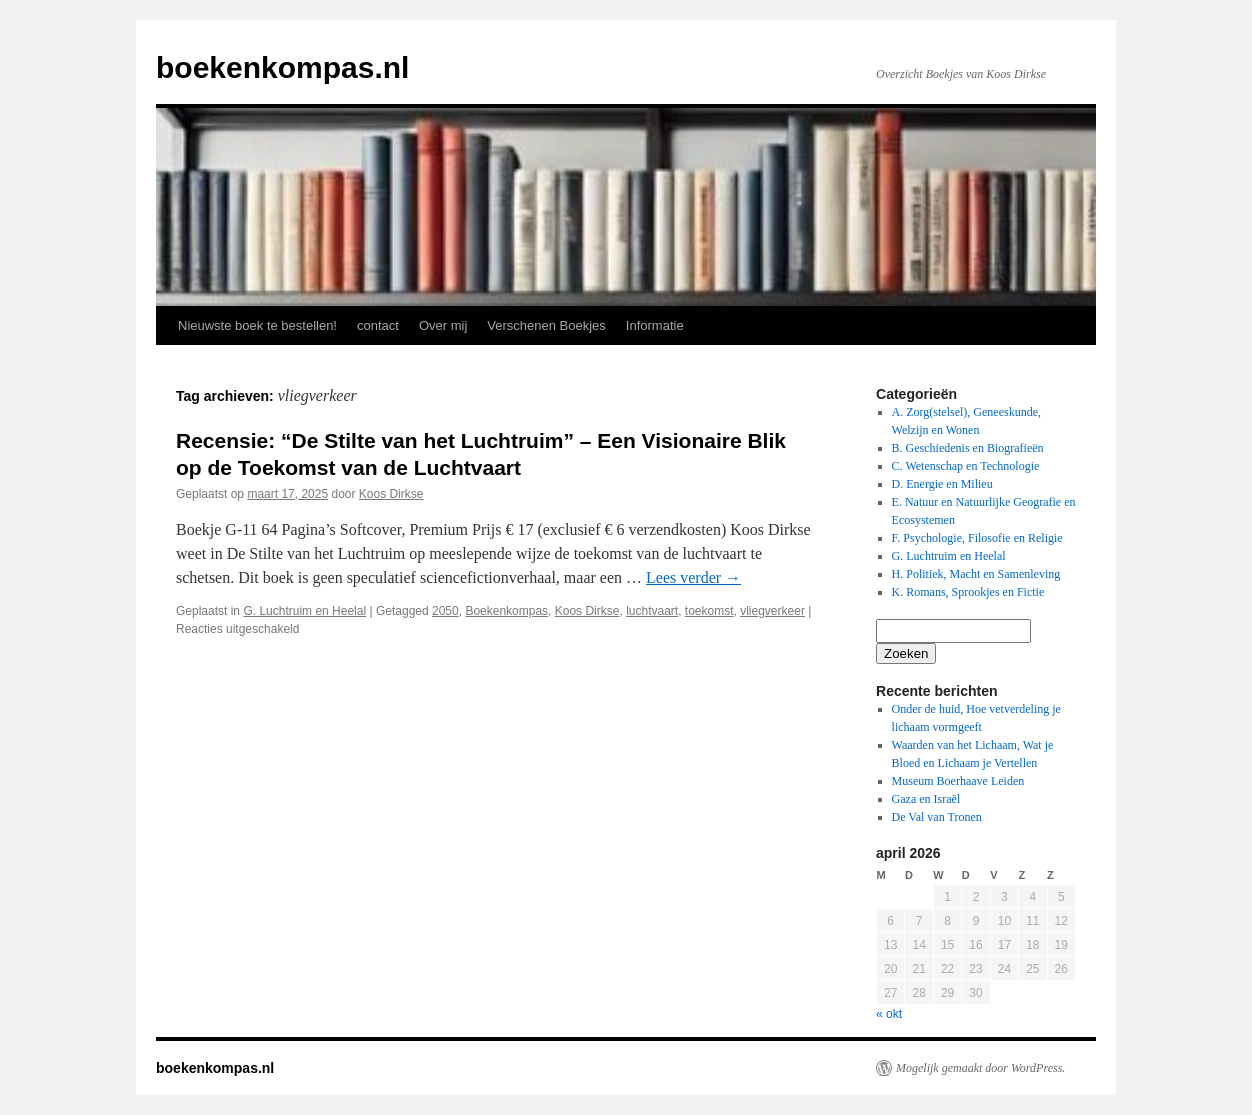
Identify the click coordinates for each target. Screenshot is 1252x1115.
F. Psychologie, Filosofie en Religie (977, 538)
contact (378, 325)
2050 (445, 611)
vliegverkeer (772, 611)
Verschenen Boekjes (546, 325)
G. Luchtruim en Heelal (304, 611)
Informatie (655, 325)
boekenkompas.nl (282, 67)
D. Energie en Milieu (942, 484)
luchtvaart (652, 611)
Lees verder (693, 577)
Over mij (443, 325)
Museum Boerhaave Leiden (958, 781)
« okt (889, 1014)
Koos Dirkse (391, 494)
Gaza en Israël (926, 799)
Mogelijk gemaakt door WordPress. (980, 1068)
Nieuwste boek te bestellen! (257, 325)
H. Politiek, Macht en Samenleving (976, 574)
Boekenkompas (506, 611)
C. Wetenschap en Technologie (966, 466)
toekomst (709, 611)
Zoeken (906, 653)
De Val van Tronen (937, 817)
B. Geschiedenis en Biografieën (968, 448)
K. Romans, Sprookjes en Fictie (968, 592)
